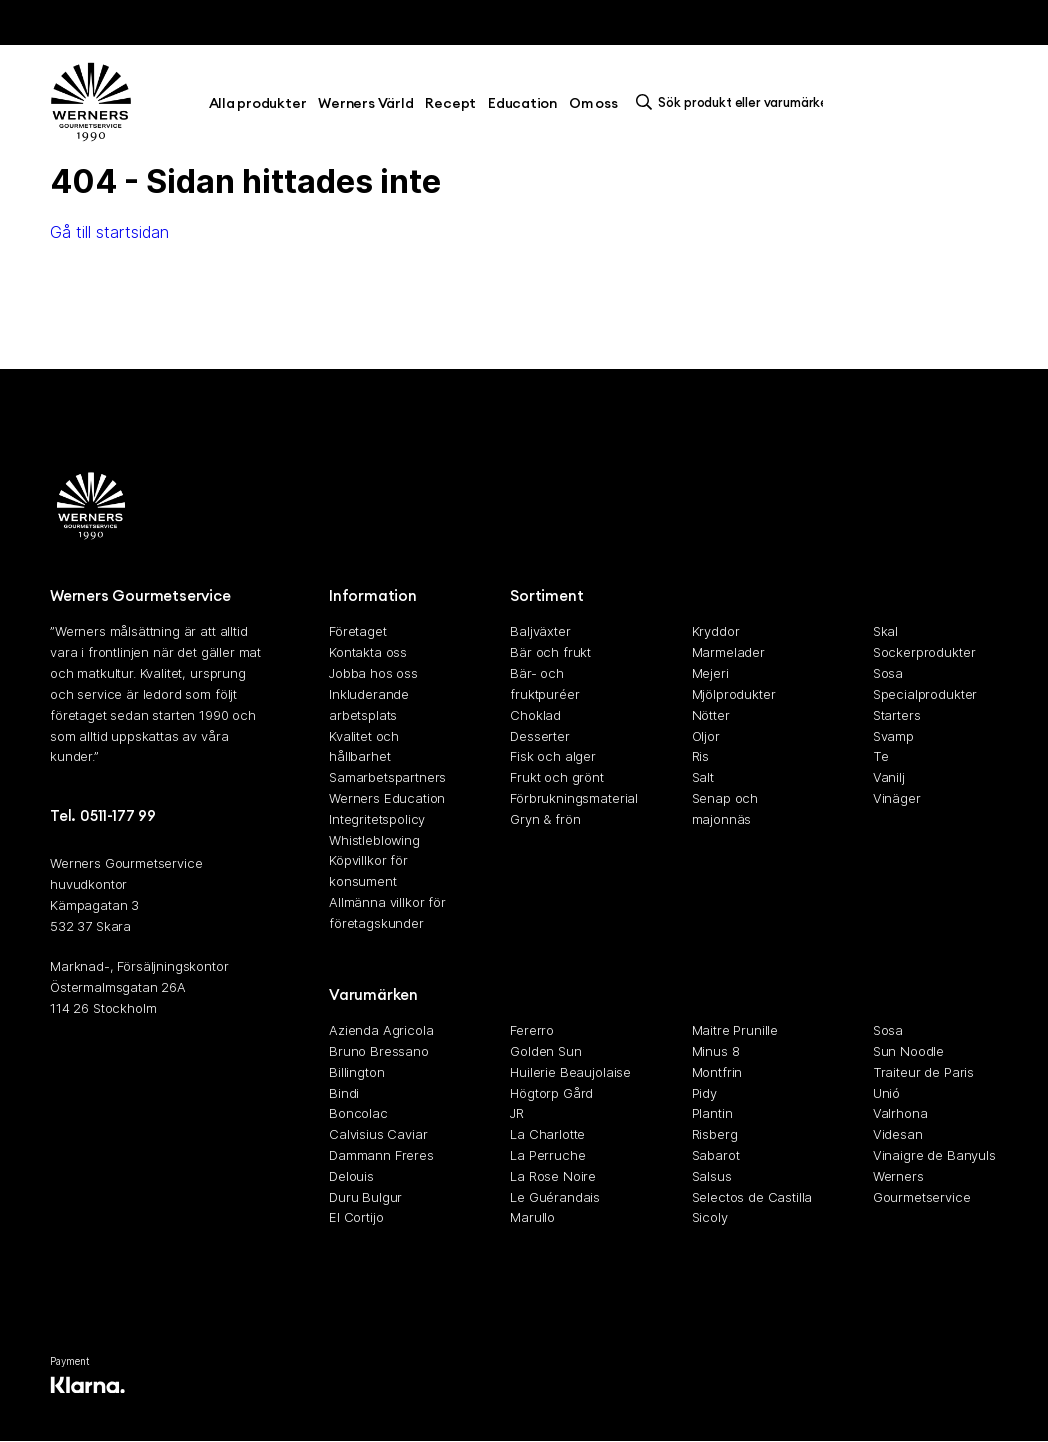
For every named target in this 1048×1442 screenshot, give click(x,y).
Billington (356, 1072)
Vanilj (889, 777)
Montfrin (717, 1072)
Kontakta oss (368, 652)
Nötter (711, 715)
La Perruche (547, 1155)
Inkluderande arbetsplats (369, 704)
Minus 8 (716, 1051)
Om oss (593, 103)
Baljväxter (540, 632)
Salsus (712, 1176)
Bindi (344, 1093)
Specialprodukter (925, 694)
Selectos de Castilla (752, 1197)
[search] (735, 102)
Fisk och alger (553, 756)
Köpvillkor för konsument (368, 870)
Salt (703, 777)
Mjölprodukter (734, 694)
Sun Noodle (908, 1051)
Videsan (898, 1134)
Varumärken (373, 994)
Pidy (704, 1093)
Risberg (715, 1134)
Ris (701, 756)
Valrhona (900, 1113)
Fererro (532, 1030)
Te (881, 756)
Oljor (706, 736)
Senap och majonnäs (725, 808)
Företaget (358, 632)
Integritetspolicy (377, 819)
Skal (885, 632)
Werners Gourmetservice (922, 1186)
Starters (897, 715)
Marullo (532, 1217)
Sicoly (710, 1217)
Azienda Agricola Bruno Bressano (381, 1040)
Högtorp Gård (551, 1093)
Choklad (535, 715)
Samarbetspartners (387, 777)
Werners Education (387, 798)
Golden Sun (545, 1051)
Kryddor (716, 632)
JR (517, 1113)
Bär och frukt (550, 652)
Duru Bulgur (365, 1197)
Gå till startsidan (109, 232)
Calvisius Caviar (378, 1134)
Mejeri (710, 673)
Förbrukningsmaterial (572, 798)
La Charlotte (547, 1134)
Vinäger (897, 798)
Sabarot (716, 1155)
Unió (886, 1093)
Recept (450, 103)
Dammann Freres (381, 1155)
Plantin (712, 1113)
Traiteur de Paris (923, 1072)
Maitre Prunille (735, 1030)
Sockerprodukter (924, 652)
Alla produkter (258, 103)
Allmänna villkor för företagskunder (387, 912)
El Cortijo (356, 1217)
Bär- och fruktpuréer (544, 683)
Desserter (540, 736)
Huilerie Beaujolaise (570, 1072)
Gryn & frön (545, 819)
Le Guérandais (555, 1197)
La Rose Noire (553, 1176)
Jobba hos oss (373, 673)
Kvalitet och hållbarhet (364, 746)
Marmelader (728, 652)
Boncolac (358, 1113)
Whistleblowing (374, 840)
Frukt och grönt (557, 777)
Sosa (888, 673)
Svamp (893, 736)
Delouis (351, 1176)
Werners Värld (365, 103)
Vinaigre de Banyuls (934, 1155)
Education (522, 103)
